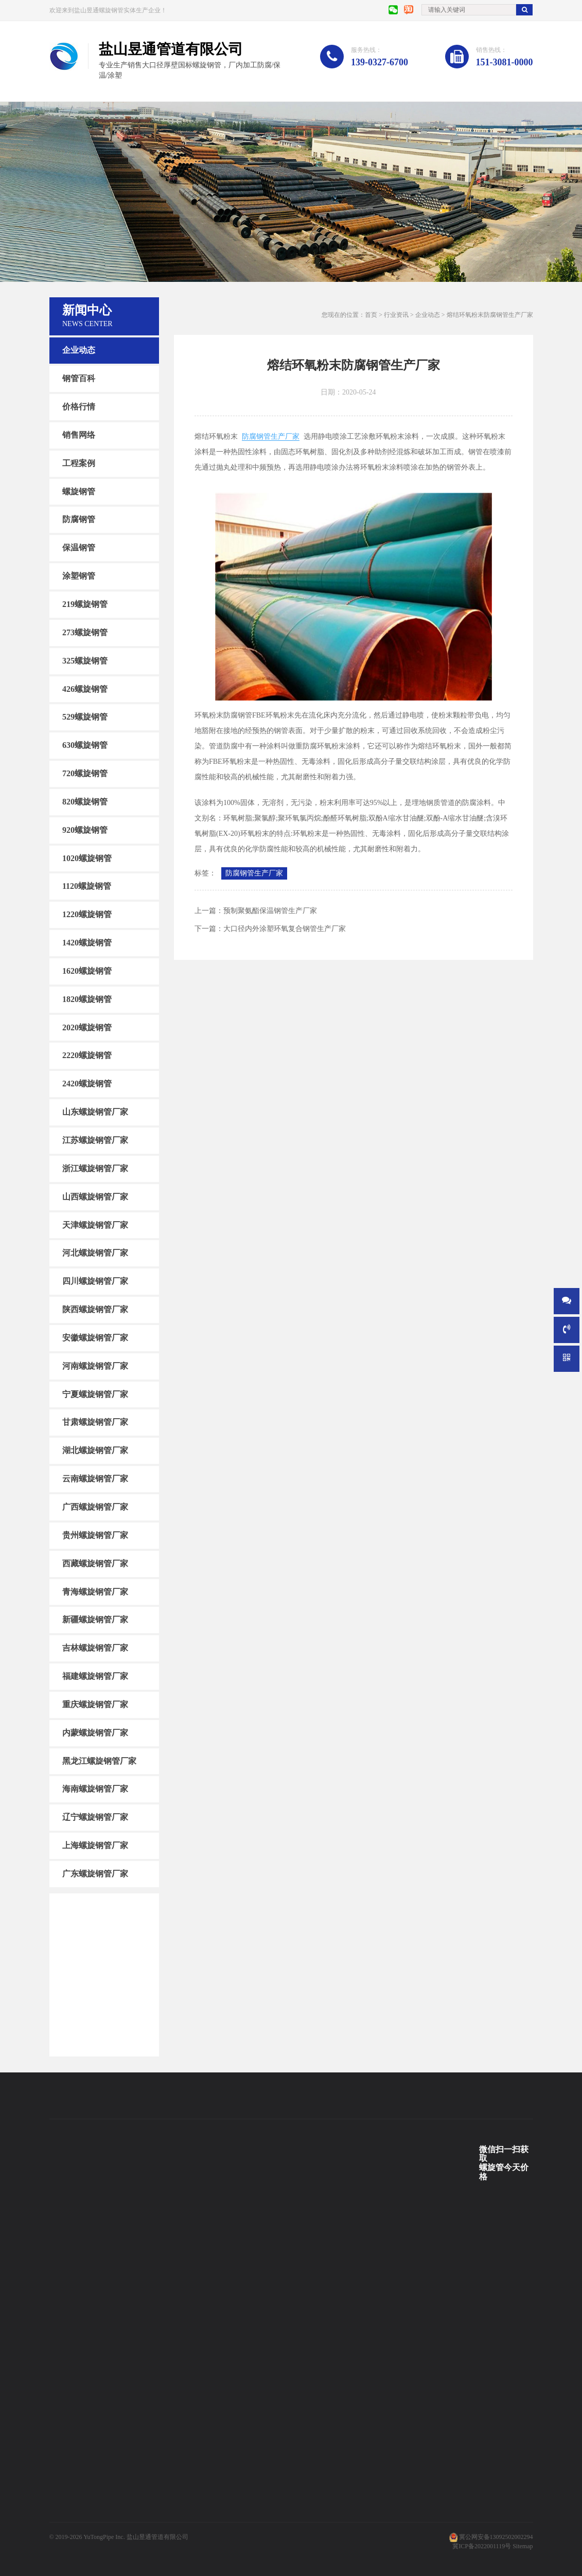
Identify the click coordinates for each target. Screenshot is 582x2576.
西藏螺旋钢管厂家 (95, 1563)
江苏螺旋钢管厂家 (95, 1140)
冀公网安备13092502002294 (496, 2537)
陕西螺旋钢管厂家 (95, 1309)
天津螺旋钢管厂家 (95, 1224)
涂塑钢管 (78, 575)
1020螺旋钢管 (87, 857)
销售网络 (78, 435)
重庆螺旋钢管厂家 (95, 1704)
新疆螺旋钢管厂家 (95, 1619)
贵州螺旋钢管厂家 (95, 1535)
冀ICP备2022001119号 (481, 2546)
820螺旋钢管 (85, 801)
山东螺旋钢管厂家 (95, 1111)
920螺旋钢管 (85, 830)
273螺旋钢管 (85, 632)
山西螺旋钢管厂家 (95, 1196)
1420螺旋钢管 (87, 942)
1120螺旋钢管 (86, 886)
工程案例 (78, 463)
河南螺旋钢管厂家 (95, 1366)
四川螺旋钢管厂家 (95, 1281)
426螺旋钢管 (85, 688)
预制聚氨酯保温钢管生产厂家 (270, 911)
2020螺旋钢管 (87, 1027)
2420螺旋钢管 (87, 1083)
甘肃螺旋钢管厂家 (95, 1422)
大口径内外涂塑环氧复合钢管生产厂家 (284, 929)
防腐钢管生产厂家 (270, 436)
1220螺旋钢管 (87, 914)
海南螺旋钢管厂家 (95, 1788)
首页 (371, 314)
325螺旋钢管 (85, 660)
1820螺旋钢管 (87, 999)
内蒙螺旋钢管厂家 (95, 1732)
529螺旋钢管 (85, 716)
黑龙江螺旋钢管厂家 (99, 1760)
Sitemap (523, 2546)
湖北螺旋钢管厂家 (95, 1450)
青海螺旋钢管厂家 (95, 1591)
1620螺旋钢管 (87, 971)
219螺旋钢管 (85, 604)
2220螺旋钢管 (87, 1055)
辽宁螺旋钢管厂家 (95, 1817)
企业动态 (78, 350)
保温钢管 (78, 547)
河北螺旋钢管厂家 (95, 1252)
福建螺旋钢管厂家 (95, 1676)
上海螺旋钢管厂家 (95, 1845)
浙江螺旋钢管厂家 (95, 1168)
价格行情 (78, 406)
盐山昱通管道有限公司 (157, 2537)
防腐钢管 (78, 519)
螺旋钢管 (78, 491)
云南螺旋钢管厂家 (95, 1478)
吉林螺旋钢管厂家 (95, 1647)
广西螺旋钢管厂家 (95, 1506)
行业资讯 (396, 314)
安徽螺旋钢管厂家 (95, 1337)
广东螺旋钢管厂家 (95, 1873)
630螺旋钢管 (85, 745)
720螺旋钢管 (85, 773)
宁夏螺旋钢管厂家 (95, 1393)
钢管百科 (78, 378)
